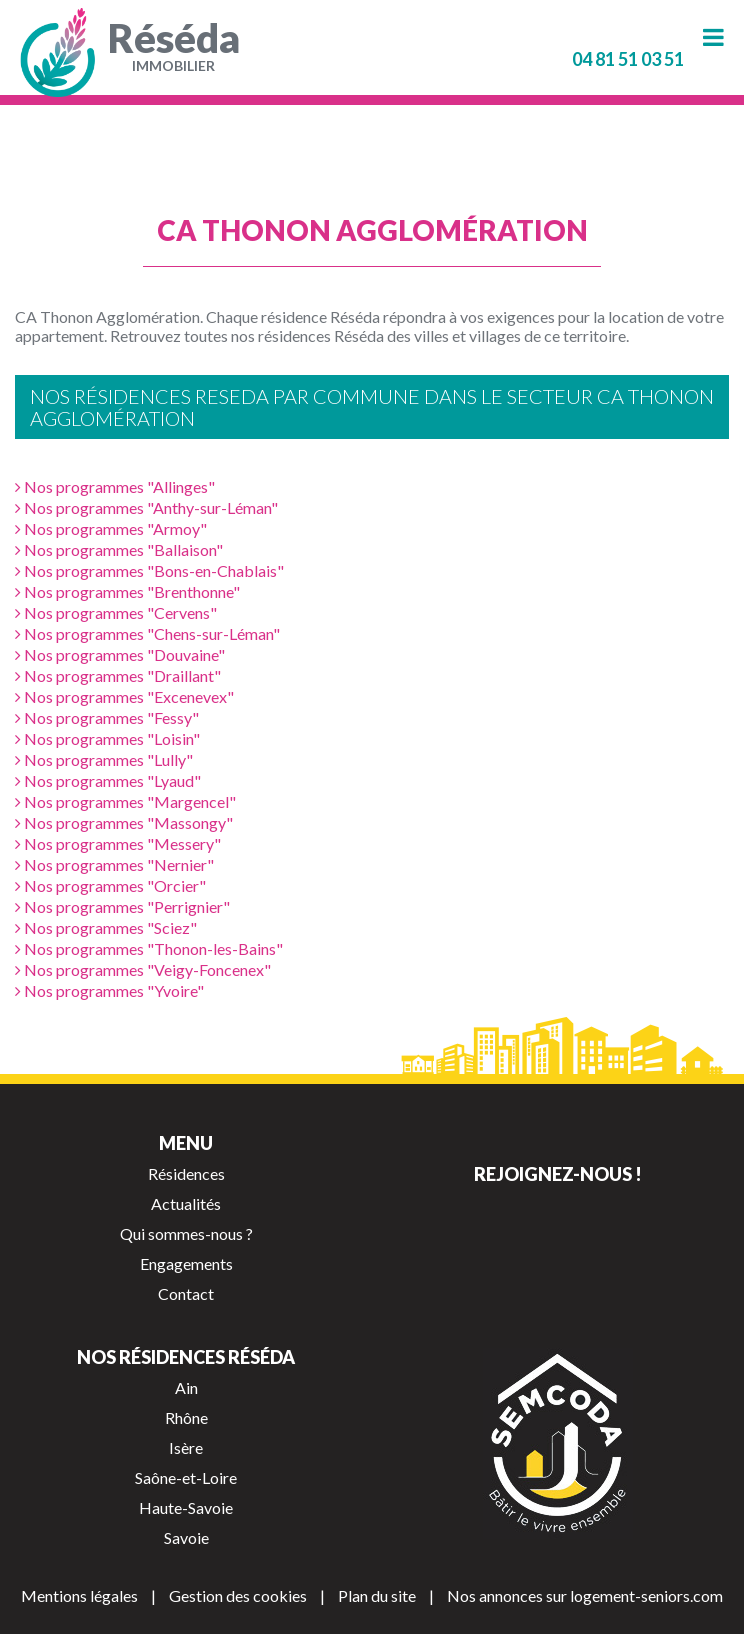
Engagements (186, 1263)
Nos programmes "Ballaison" (119, 549)
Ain (186, 1387)
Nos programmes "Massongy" (124, 822)
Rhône (186, 1417)
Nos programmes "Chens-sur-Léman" (147, 633)
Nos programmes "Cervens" (116, 612)
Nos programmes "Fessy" (107, 717)
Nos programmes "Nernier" (114, 864)
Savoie (186, 1537)
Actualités (186, 1203)
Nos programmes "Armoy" (111, 528)
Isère (186, 1447)
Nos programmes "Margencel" (125, 801)
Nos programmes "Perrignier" (122, 906)
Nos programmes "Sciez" (106, 927)
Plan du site (377, 1595)
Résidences (186, 1173)
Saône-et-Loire (186, 1477)
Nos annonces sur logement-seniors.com (585, 1595)
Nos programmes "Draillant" (118, 675)
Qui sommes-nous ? (186, 1233)
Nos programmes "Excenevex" (124, 696)
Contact (186, 1293)
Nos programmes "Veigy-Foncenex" (143, 969)
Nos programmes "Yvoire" (109, 990)
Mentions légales (79, 1595)
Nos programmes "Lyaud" (108, 780)
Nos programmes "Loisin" (107, 738)
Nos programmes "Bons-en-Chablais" (149, 570)
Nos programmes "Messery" (118, 843)
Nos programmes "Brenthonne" (127, 591)
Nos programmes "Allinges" (115, 486)
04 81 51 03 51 (628, 59)
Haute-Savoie (186, 1507)
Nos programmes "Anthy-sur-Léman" (146, 507)
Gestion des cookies (238, 1595)
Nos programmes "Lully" (104, 759)
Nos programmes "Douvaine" (120, 654)
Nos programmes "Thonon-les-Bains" (149, 948)
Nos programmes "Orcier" (110, 885)
